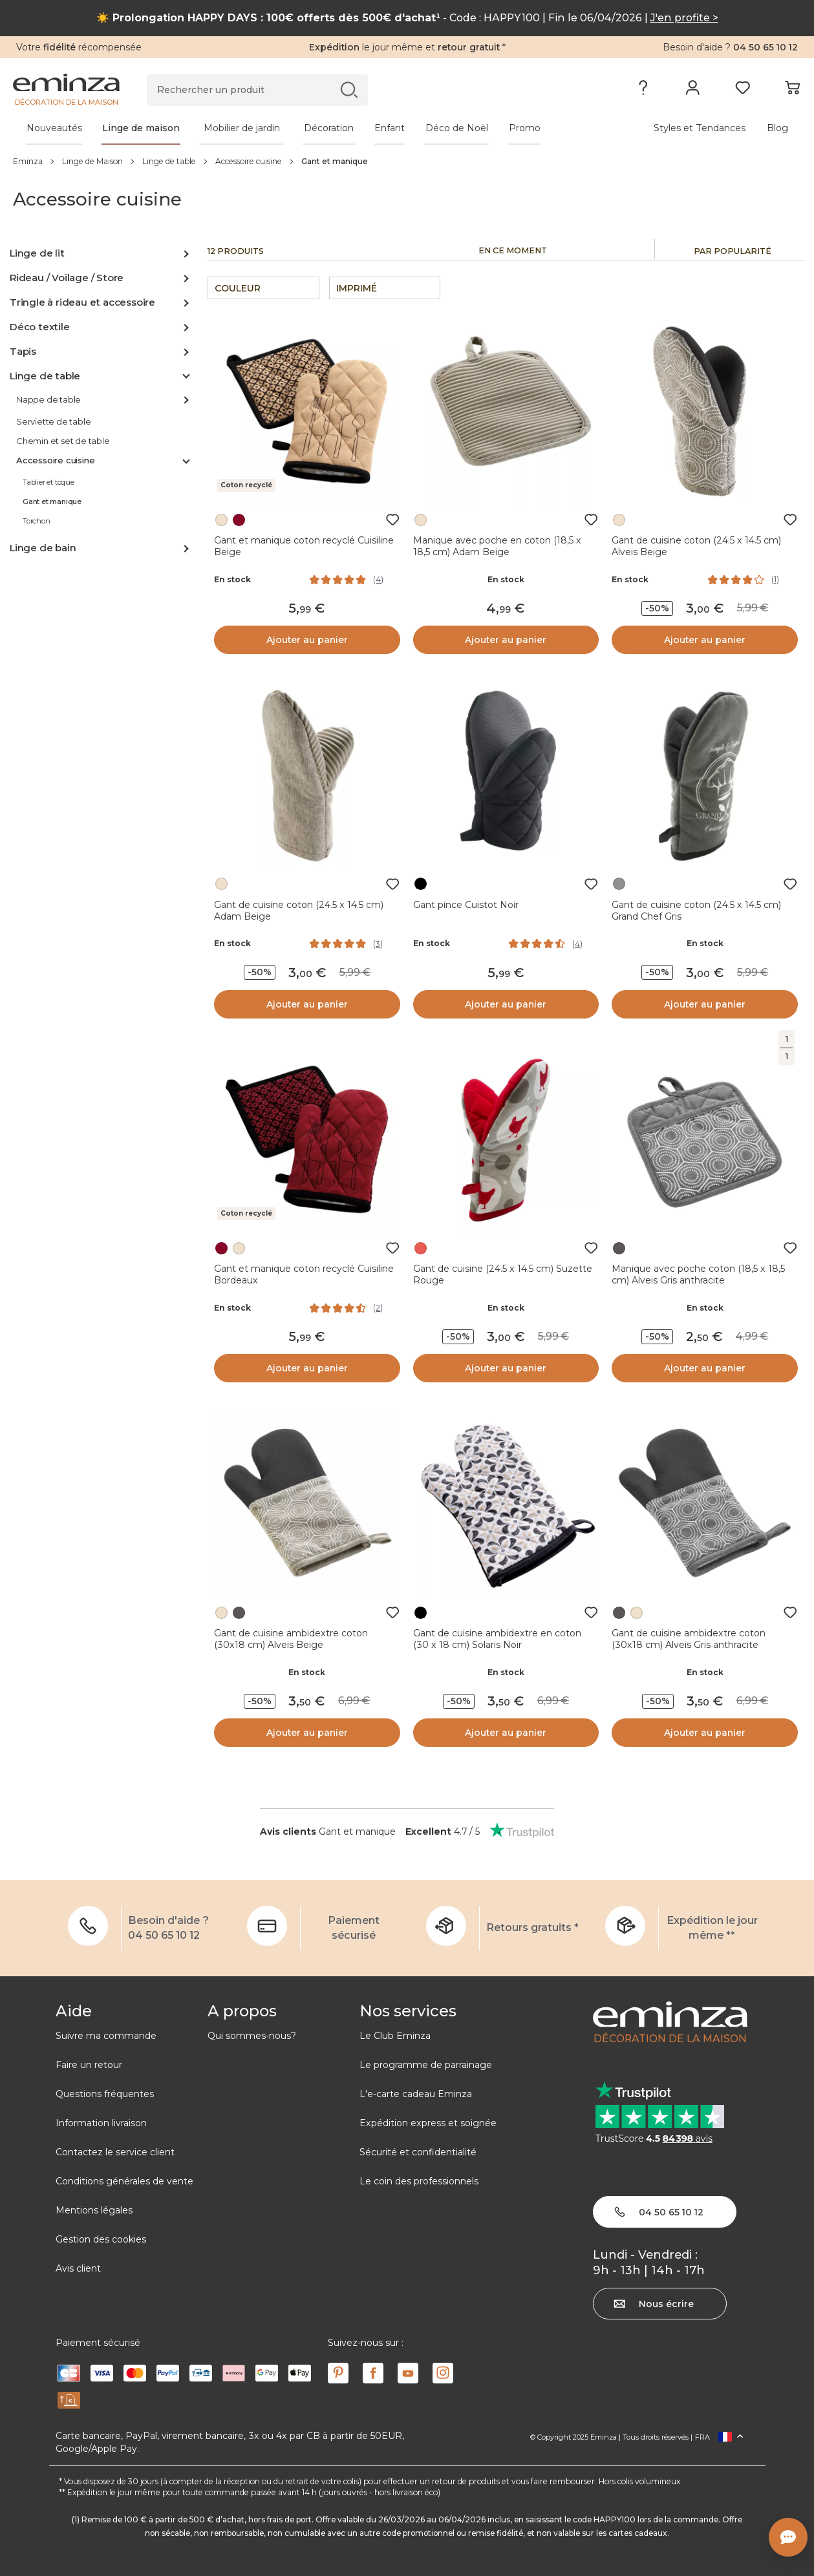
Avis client (78, 2268)
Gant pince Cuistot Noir (466, 905)
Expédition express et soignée (428, 2123)
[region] (407, 161)
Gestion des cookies (101, 2239)
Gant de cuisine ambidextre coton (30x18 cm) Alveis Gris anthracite (689, 1639)
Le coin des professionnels (418, 2181)
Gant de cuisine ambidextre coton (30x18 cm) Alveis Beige (291, 1639)
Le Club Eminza (395, 2036)
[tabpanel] (310, 128)
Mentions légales (94, 2210)
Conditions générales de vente (124, 2181)
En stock (232, 579)
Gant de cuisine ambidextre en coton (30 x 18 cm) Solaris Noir (497, 1639)
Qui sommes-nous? (252, 2036)
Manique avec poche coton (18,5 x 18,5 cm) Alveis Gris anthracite (698, 1274)
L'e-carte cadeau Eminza (415, 2094)
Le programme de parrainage (425, 2065)
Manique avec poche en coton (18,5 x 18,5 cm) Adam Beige (497, 546)
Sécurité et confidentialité (418, 2152)
